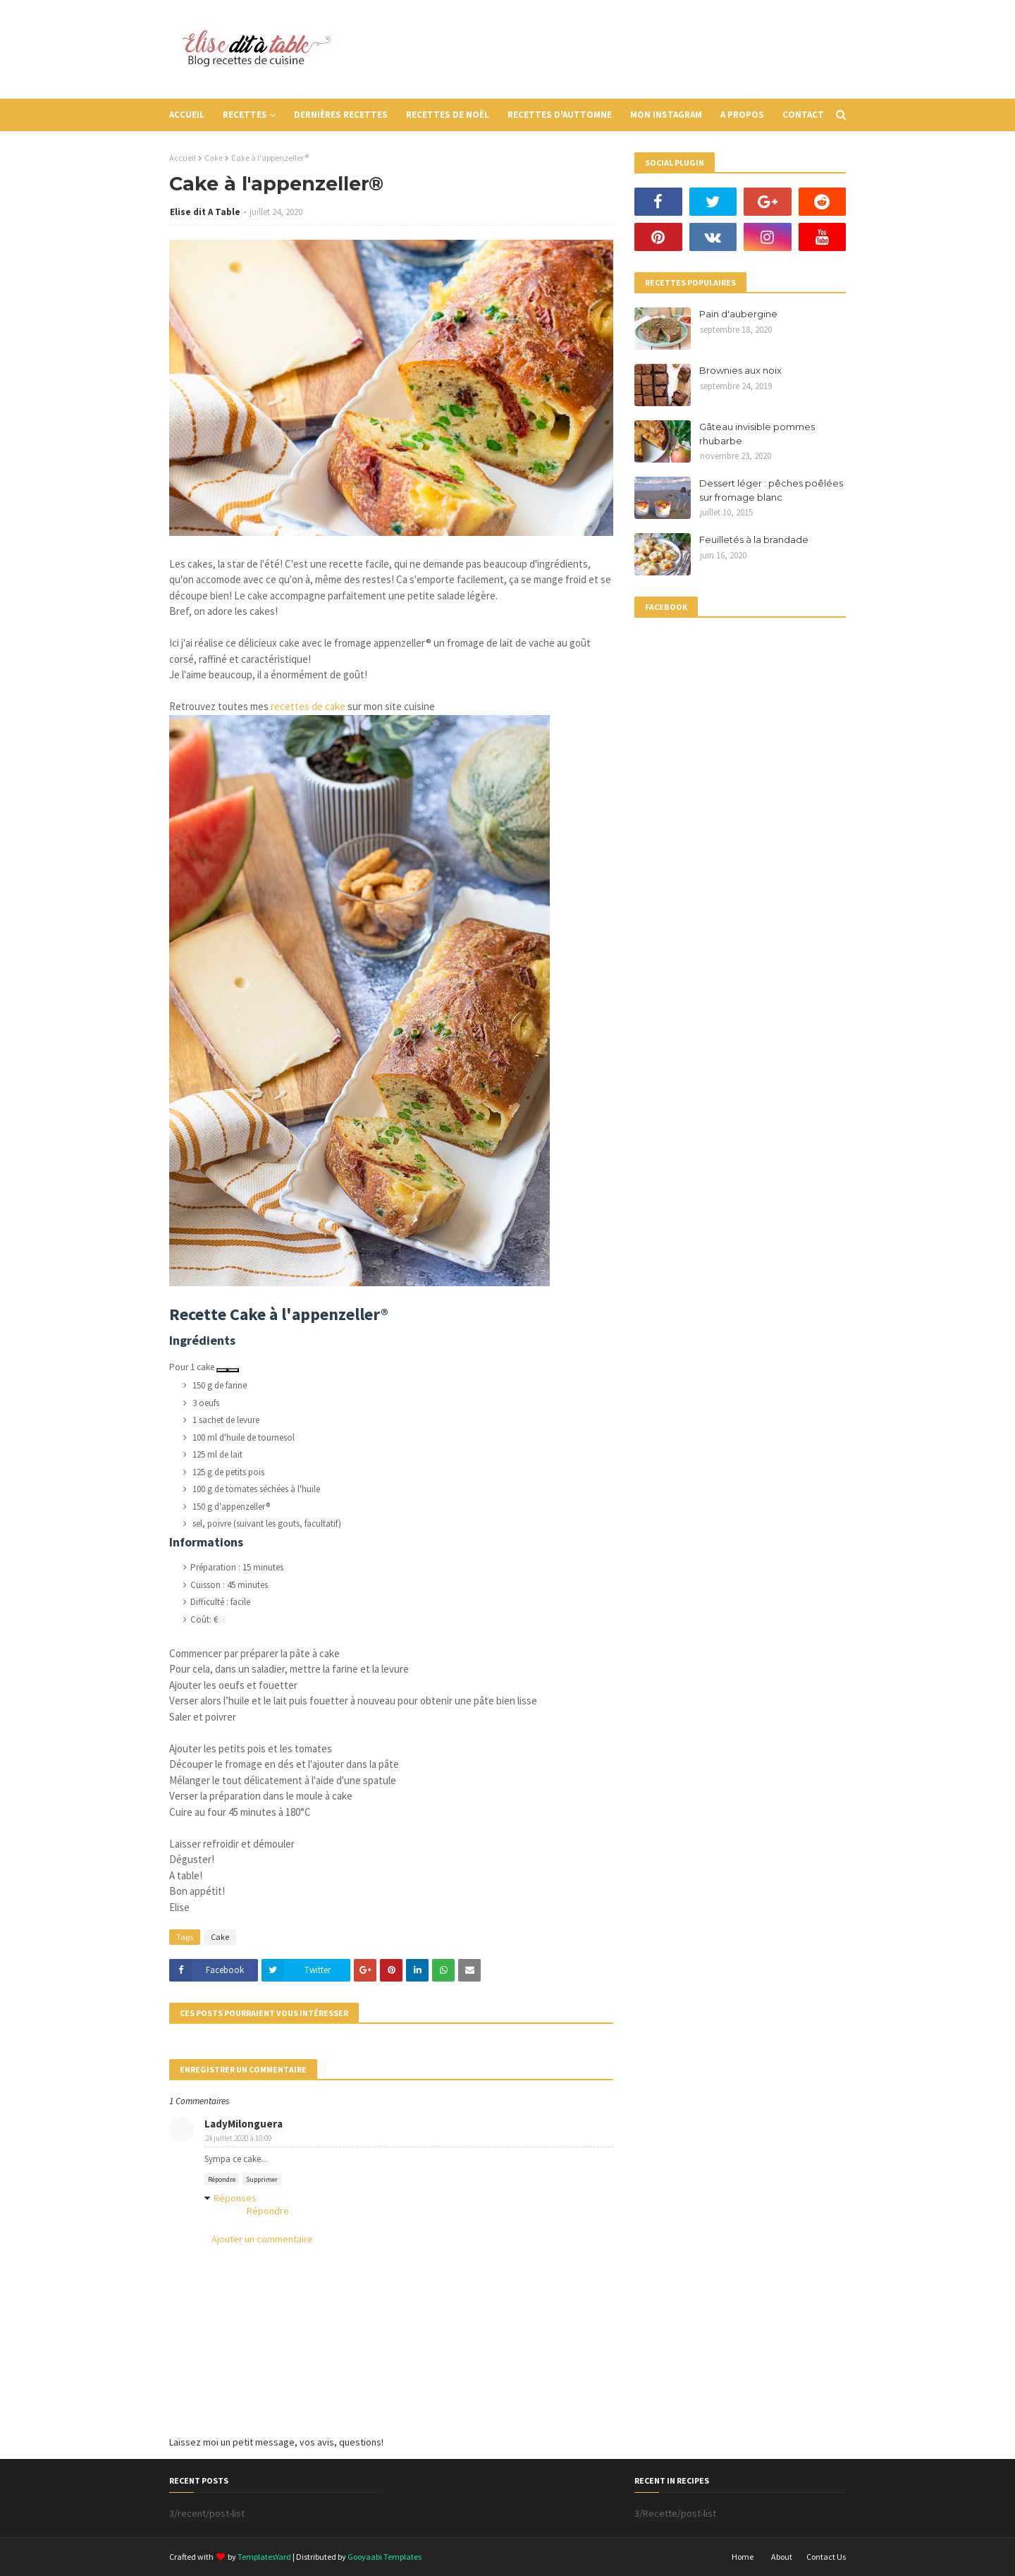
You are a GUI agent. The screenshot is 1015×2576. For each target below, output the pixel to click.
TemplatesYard (264, 2556)
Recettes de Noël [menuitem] (447, 115)
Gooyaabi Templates (384, 2556)
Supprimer (262, 2179)
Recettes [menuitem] (245, 115)
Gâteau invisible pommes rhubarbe (757, 433)
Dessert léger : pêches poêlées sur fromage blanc (771, 490)
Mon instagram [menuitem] (666, 115)
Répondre (221, 2179)
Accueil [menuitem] (186, 115)
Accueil (182, 157)
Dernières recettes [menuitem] (341, 115)
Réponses (235, 2198)
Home (742, 2556)
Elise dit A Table (205, 212)
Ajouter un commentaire (262, 2239)
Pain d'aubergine (738, 313)
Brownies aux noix (740, 370)
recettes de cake (308, 706)
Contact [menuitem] (803, 115)
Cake (213, 157)
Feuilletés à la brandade (753, 539)
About (781, 2556)
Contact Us (826, 2556)
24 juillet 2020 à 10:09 (238, 2138)
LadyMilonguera (243, 2123)
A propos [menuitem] (742, 115)
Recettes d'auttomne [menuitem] (560, 115)
